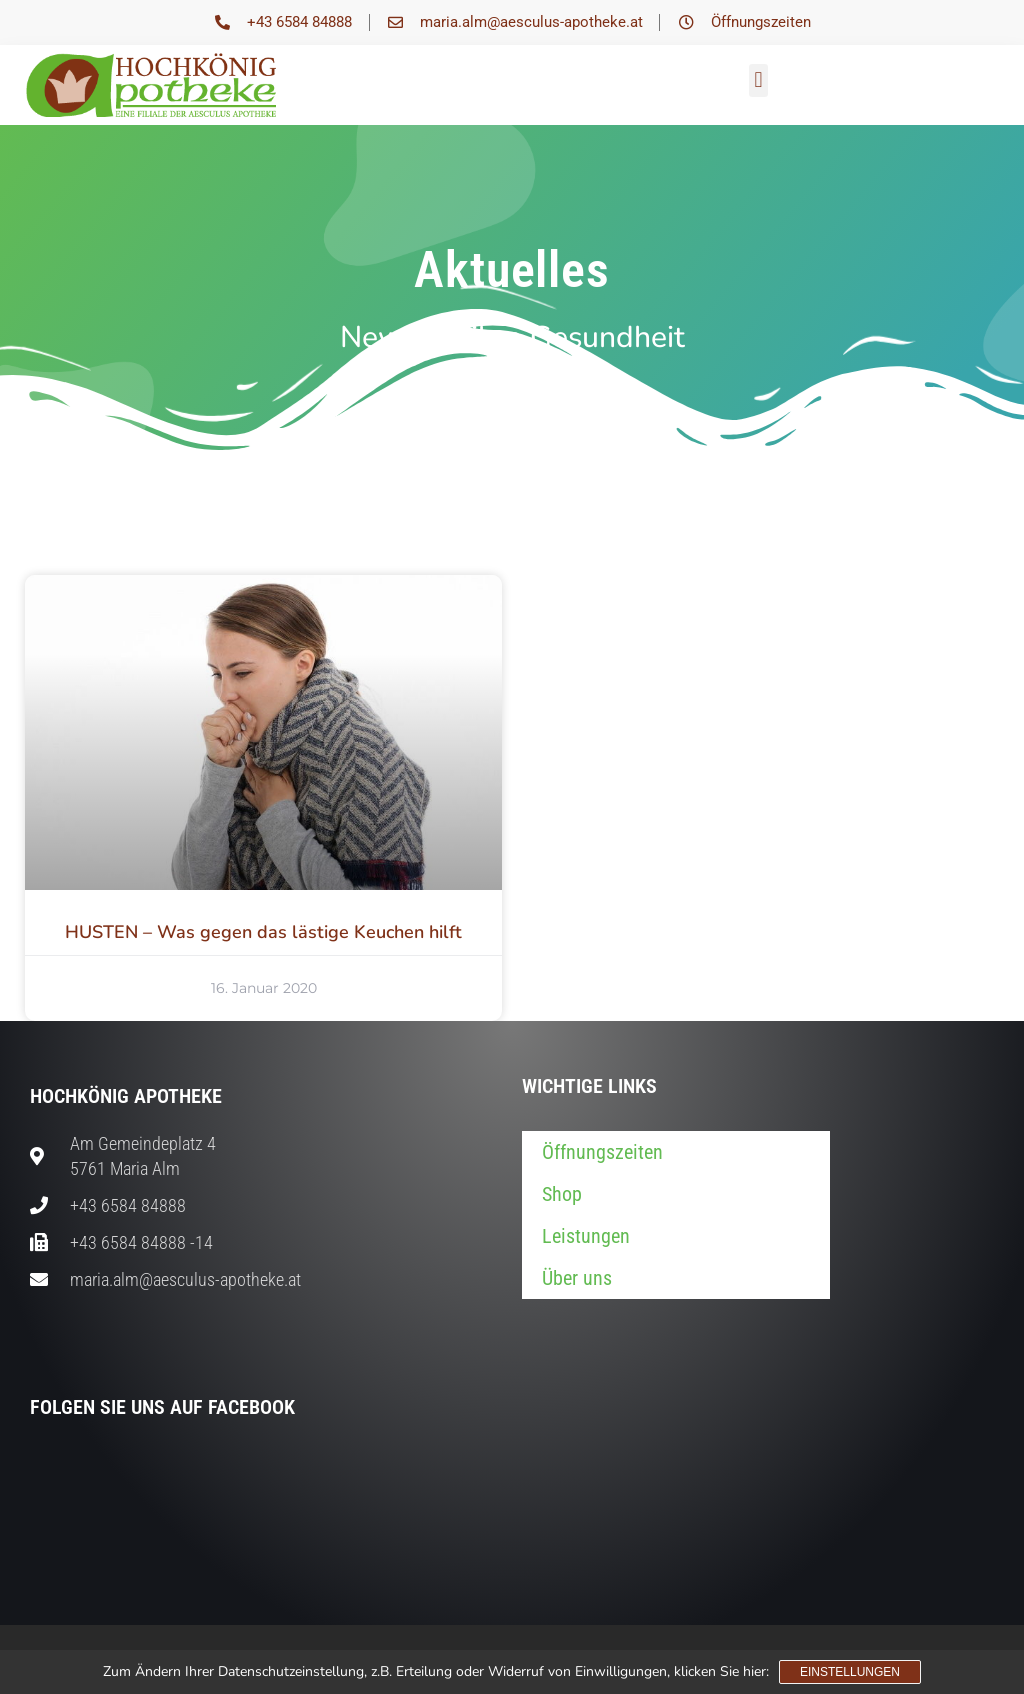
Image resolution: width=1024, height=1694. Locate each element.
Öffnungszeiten (602, 1152)
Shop (562, 1194)
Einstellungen (850, 1672)
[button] (758, 80)
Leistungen (586, 1236)
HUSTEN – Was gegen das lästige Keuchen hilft (263, 932)
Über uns (577, 1278)
